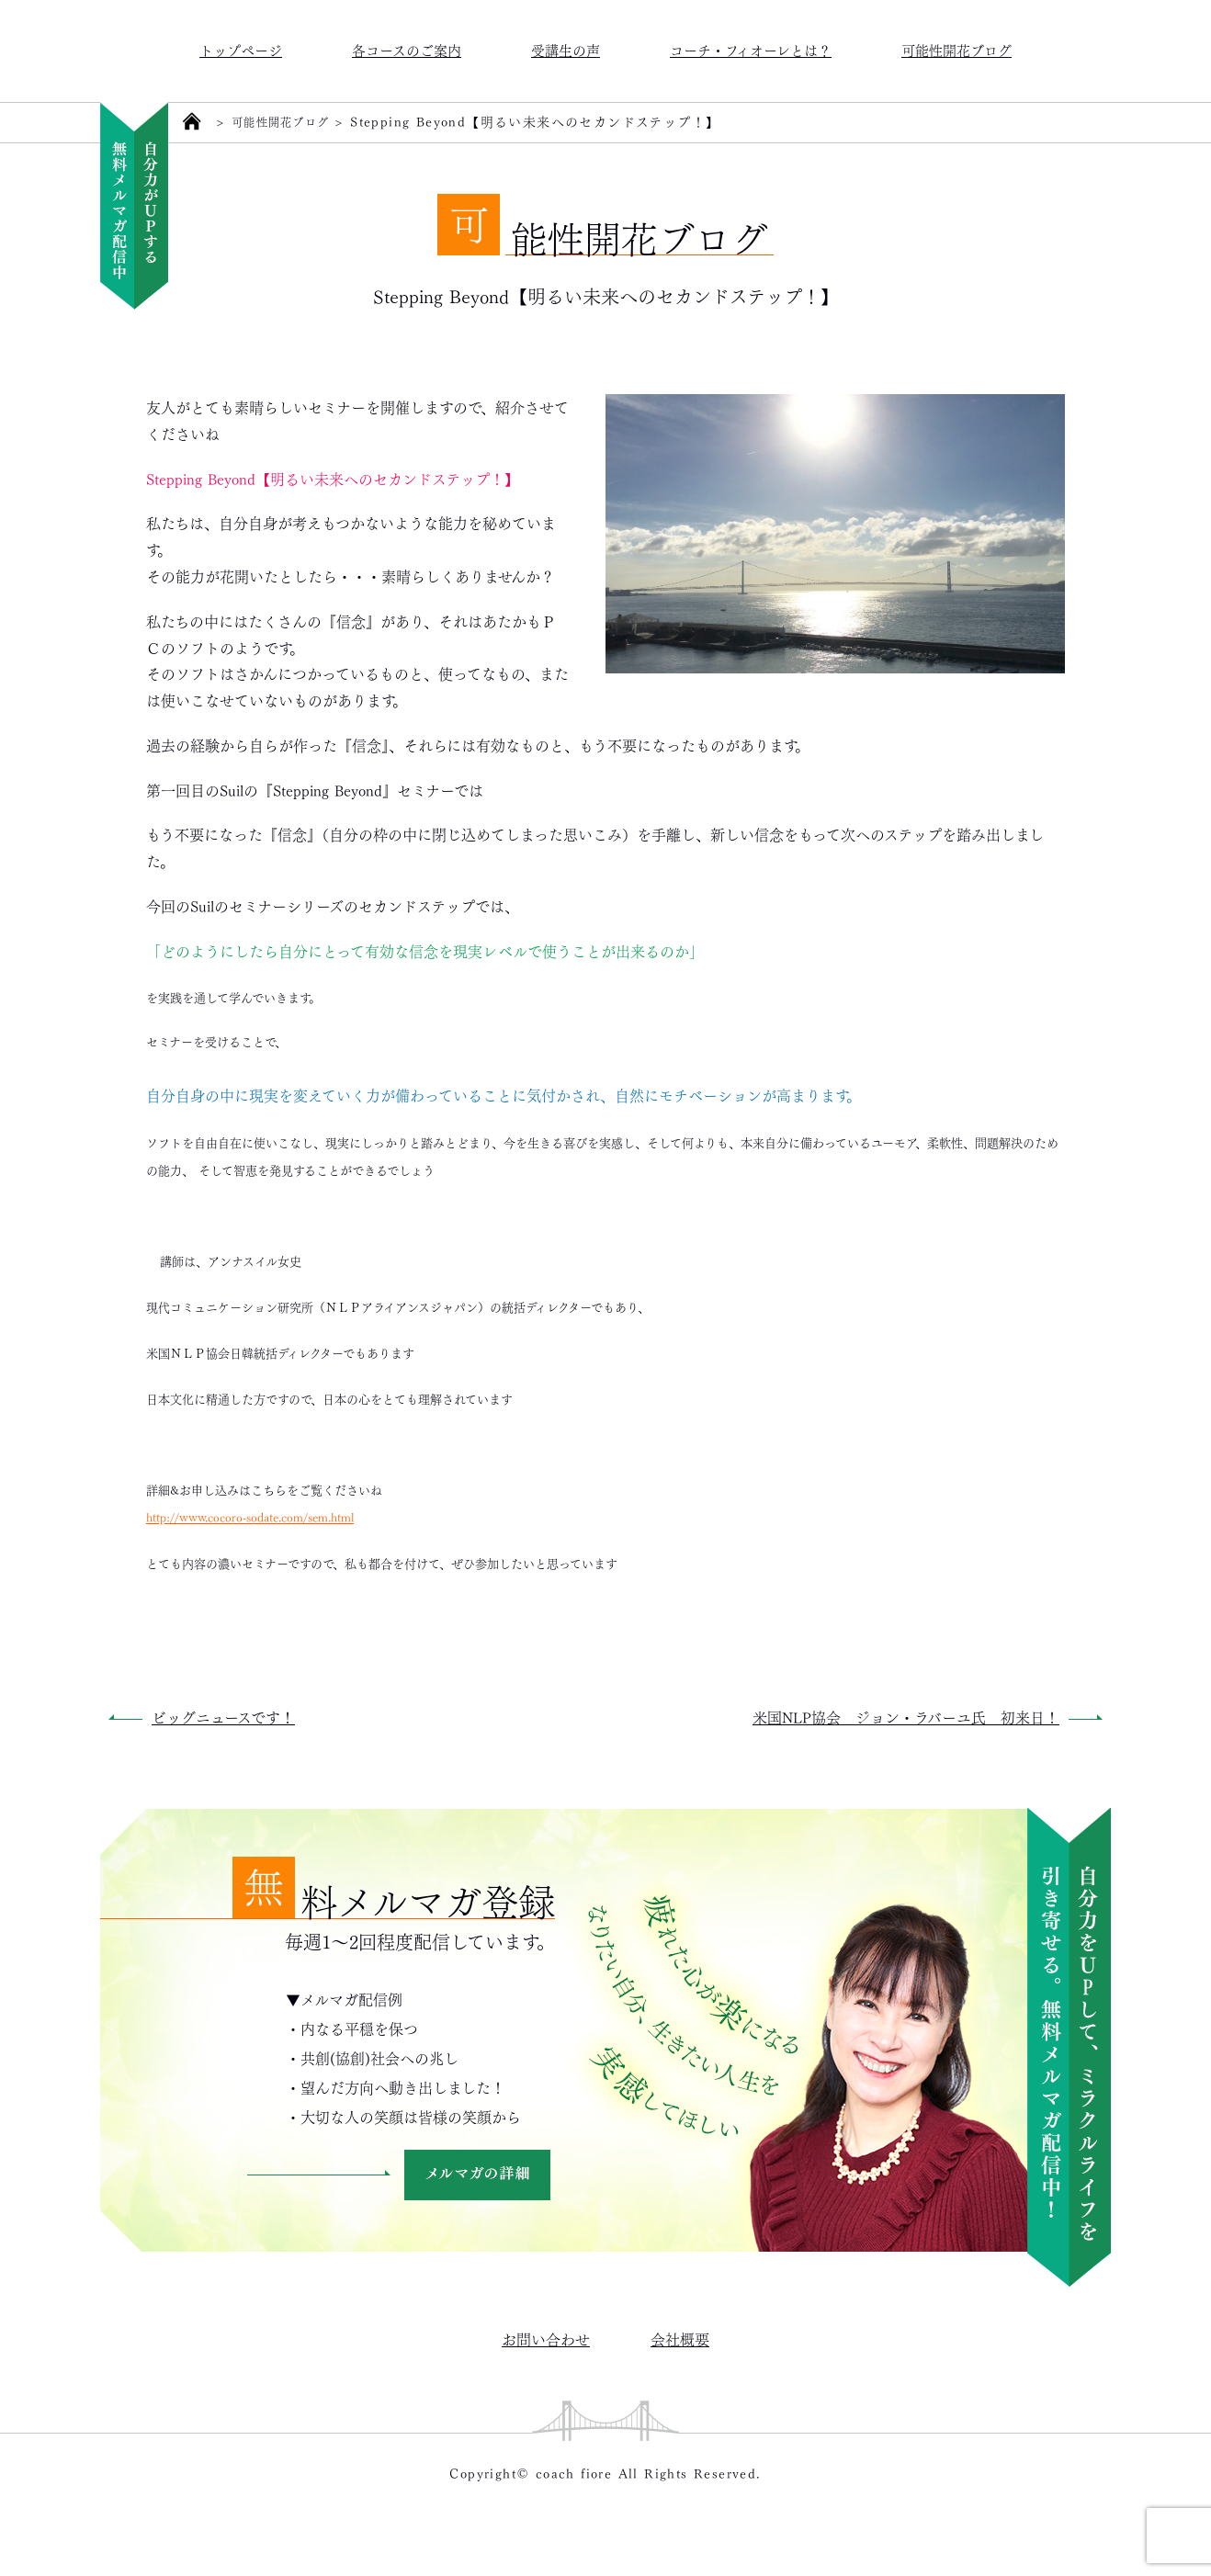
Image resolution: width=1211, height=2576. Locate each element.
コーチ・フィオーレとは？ (751, 49)
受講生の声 (565, 49)
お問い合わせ (546, 2338)
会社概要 (680, 2338)
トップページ (240, 49)
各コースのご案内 (406, 49)
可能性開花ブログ (956, 49)
